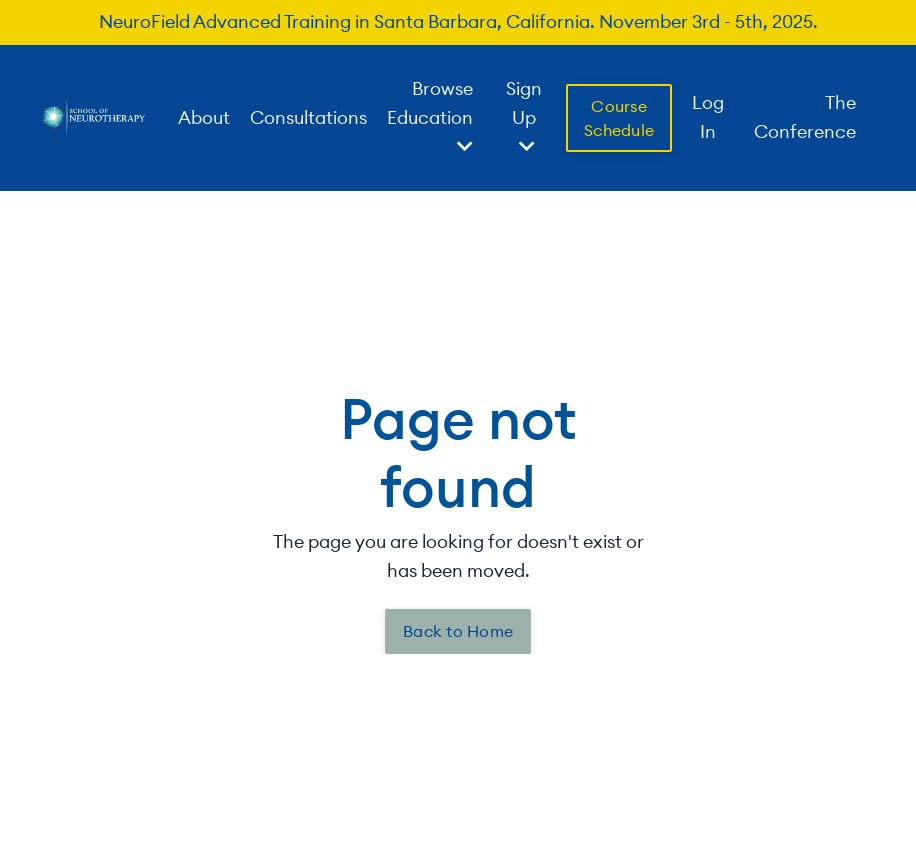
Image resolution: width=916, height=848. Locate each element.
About (204, 117)
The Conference (805, 117)
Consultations (308, 117)
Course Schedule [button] (619, 118)
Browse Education (430, 116)
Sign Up (524, 116)
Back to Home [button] (458, 631)
